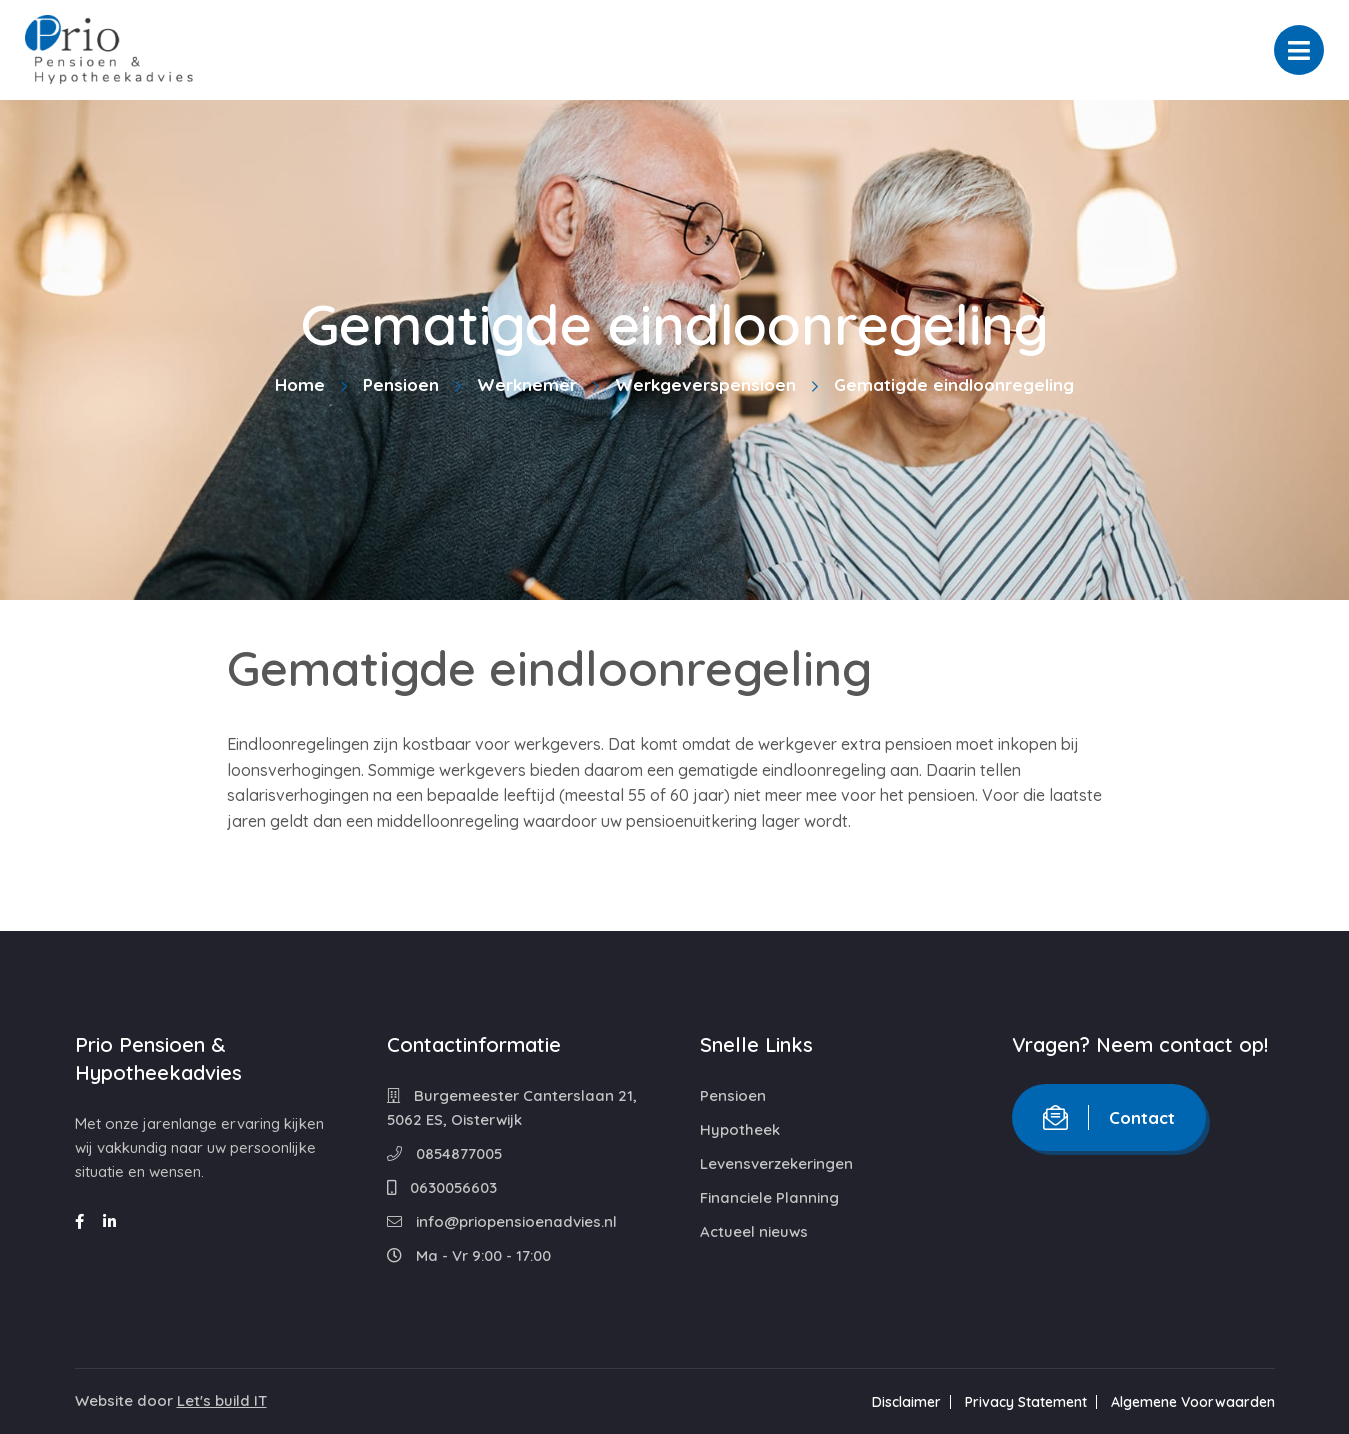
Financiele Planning (769, 1197)
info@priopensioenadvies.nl (502, 1221)
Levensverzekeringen (776, 1163)
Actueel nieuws (754, 1231)
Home (300, 384)
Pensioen (401, 384)
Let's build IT (222, 1400)
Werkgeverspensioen (705, 384)
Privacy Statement (1026, 1402)
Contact (1109, 1117)
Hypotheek (740, 1129)
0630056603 (442, 1187)
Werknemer (527, 384)
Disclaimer (906, 1402)
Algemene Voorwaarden (1193, 1402)
